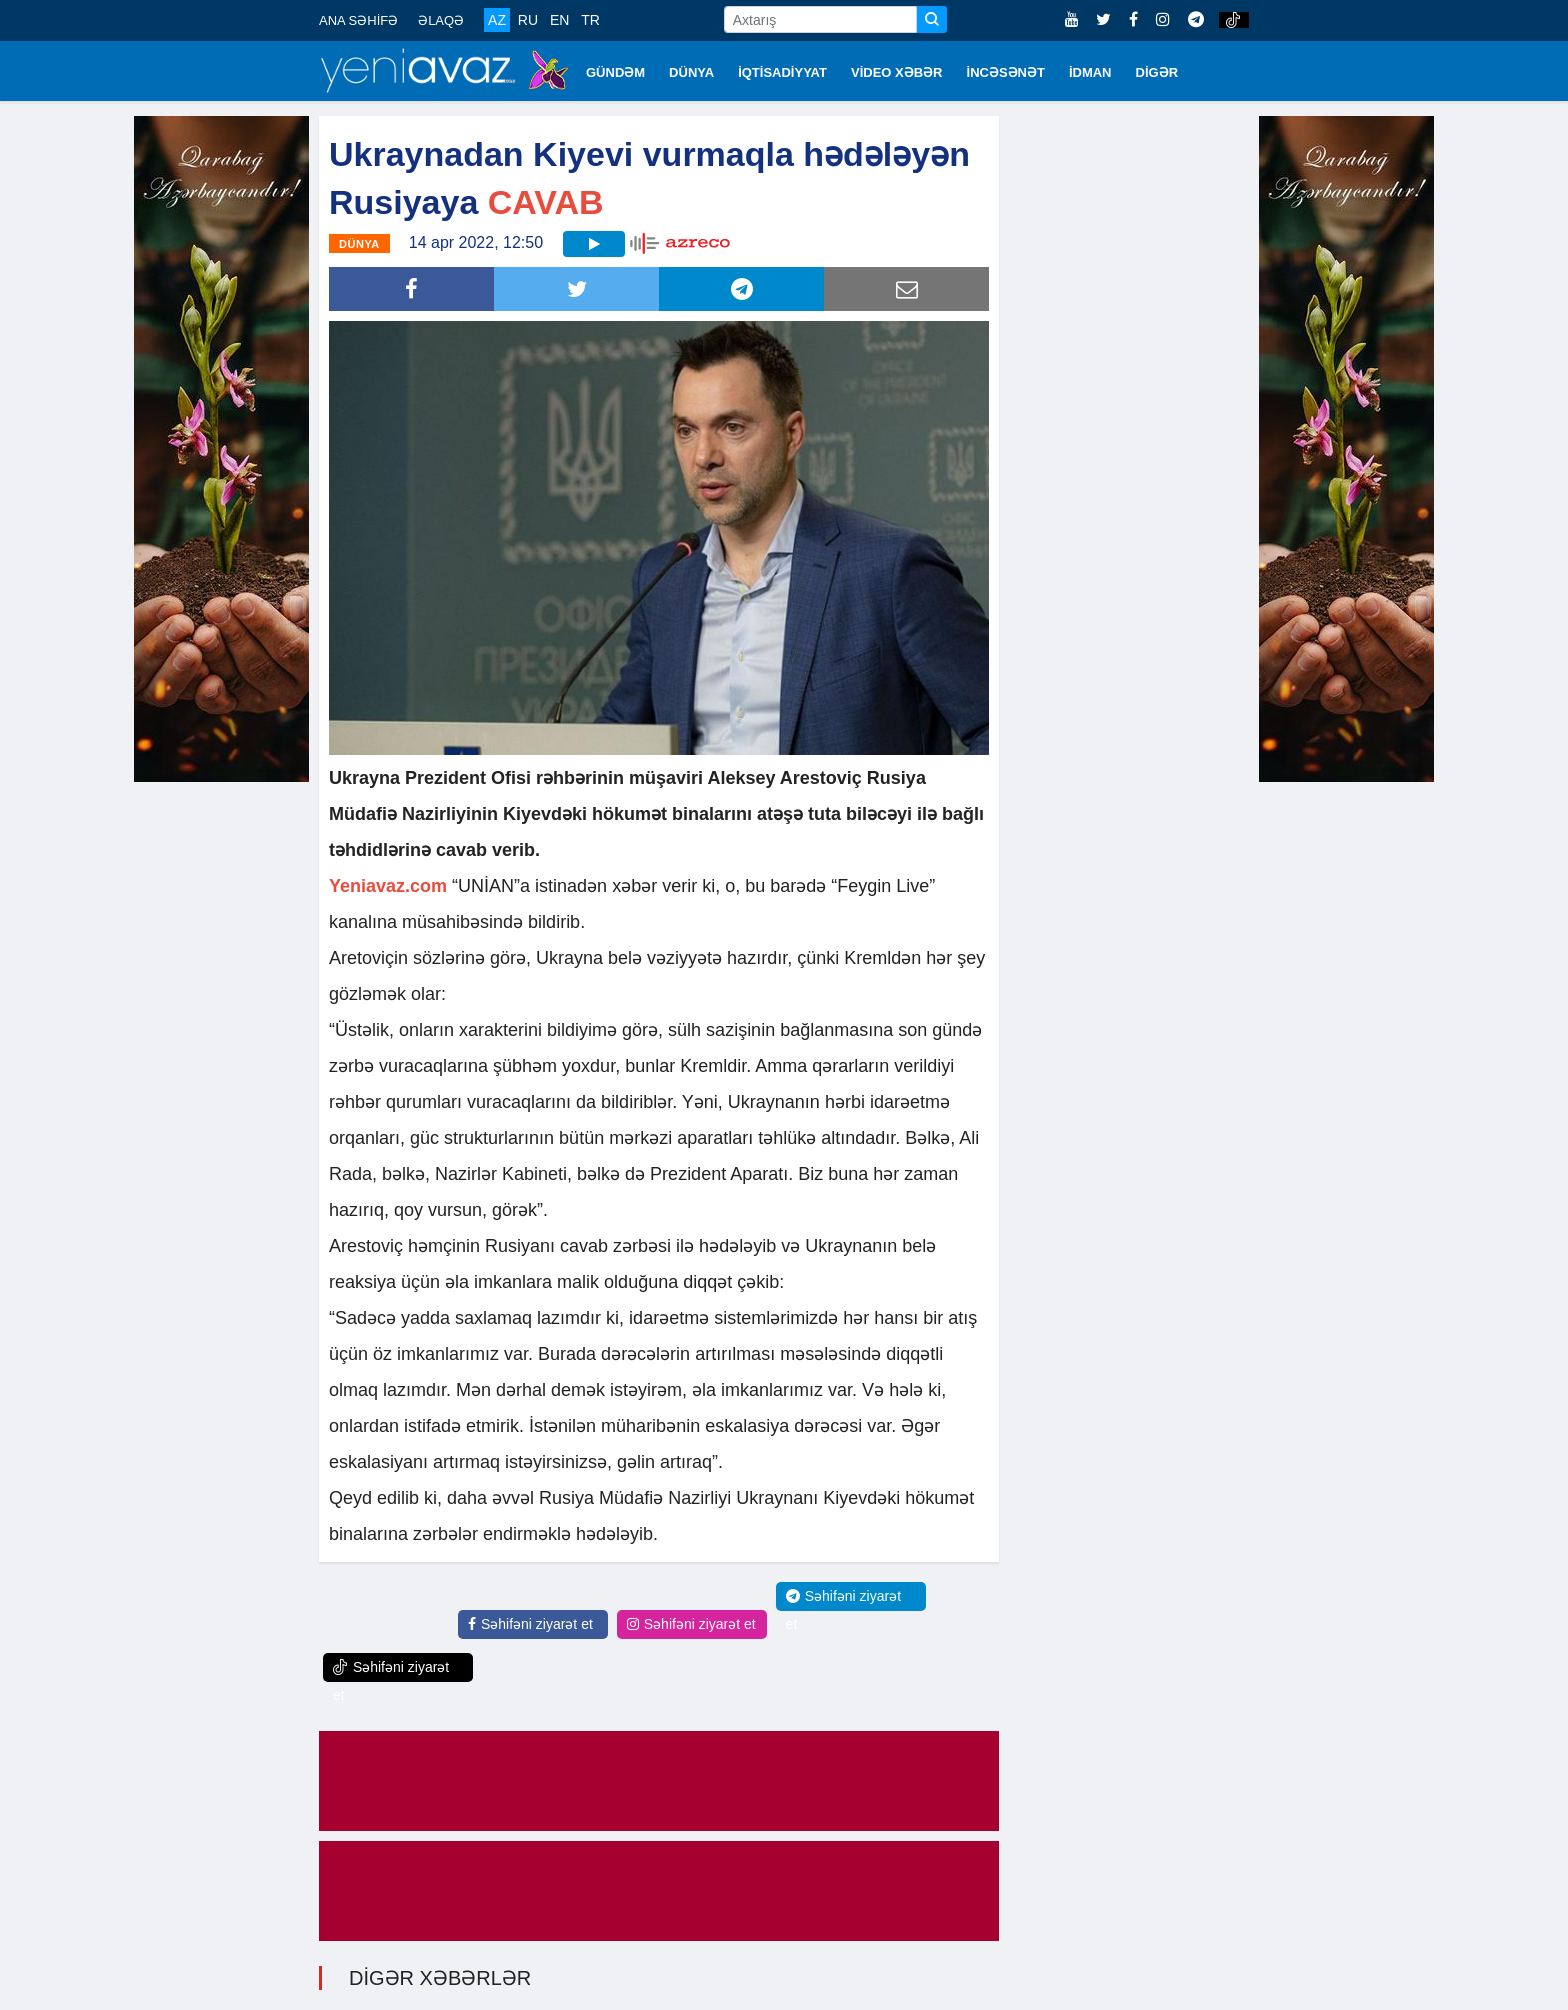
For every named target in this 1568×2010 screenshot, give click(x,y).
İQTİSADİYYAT (782, 72)
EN (559, 20)
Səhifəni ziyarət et (530, 1624)
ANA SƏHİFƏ (358, 20)
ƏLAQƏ (441, 20)
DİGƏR (1157, 72)
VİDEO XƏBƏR (897, 72)
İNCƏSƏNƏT (1006, 72)
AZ (497, 20)
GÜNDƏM (615, 72)
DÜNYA (691, 72)
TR (590, 20)
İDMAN (1090, 72)
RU (528, 20)
